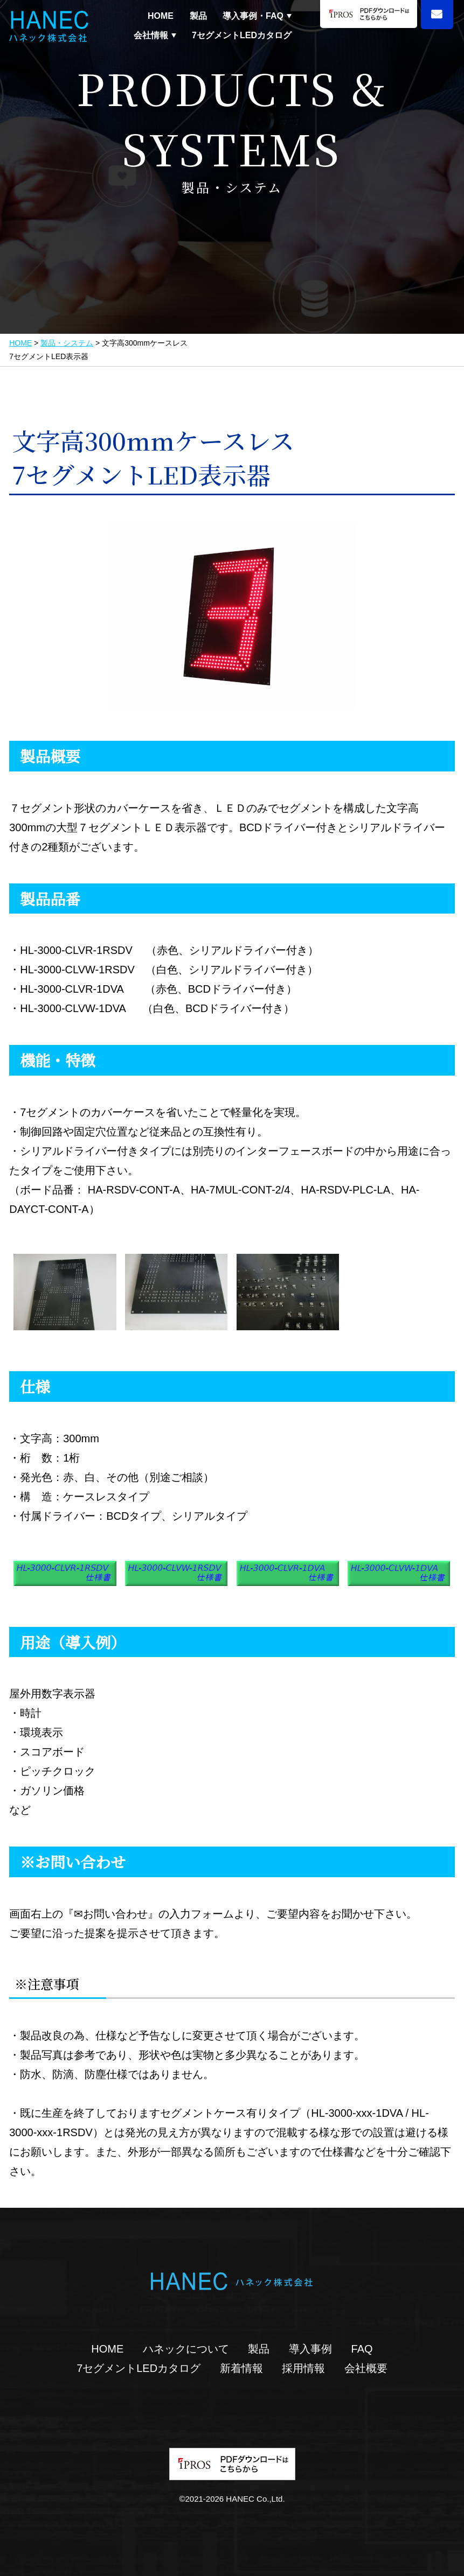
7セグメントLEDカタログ (242, 35)
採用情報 (303, 2368)
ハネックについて (186, 2349)
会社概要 (365, 2368)
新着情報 (241, 2368)
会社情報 (151, 35)
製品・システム (66, 343)
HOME (161, 15)
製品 (198, 15)
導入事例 (310, 2349)
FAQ (362, 2349)
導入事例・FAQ (253, 16)
